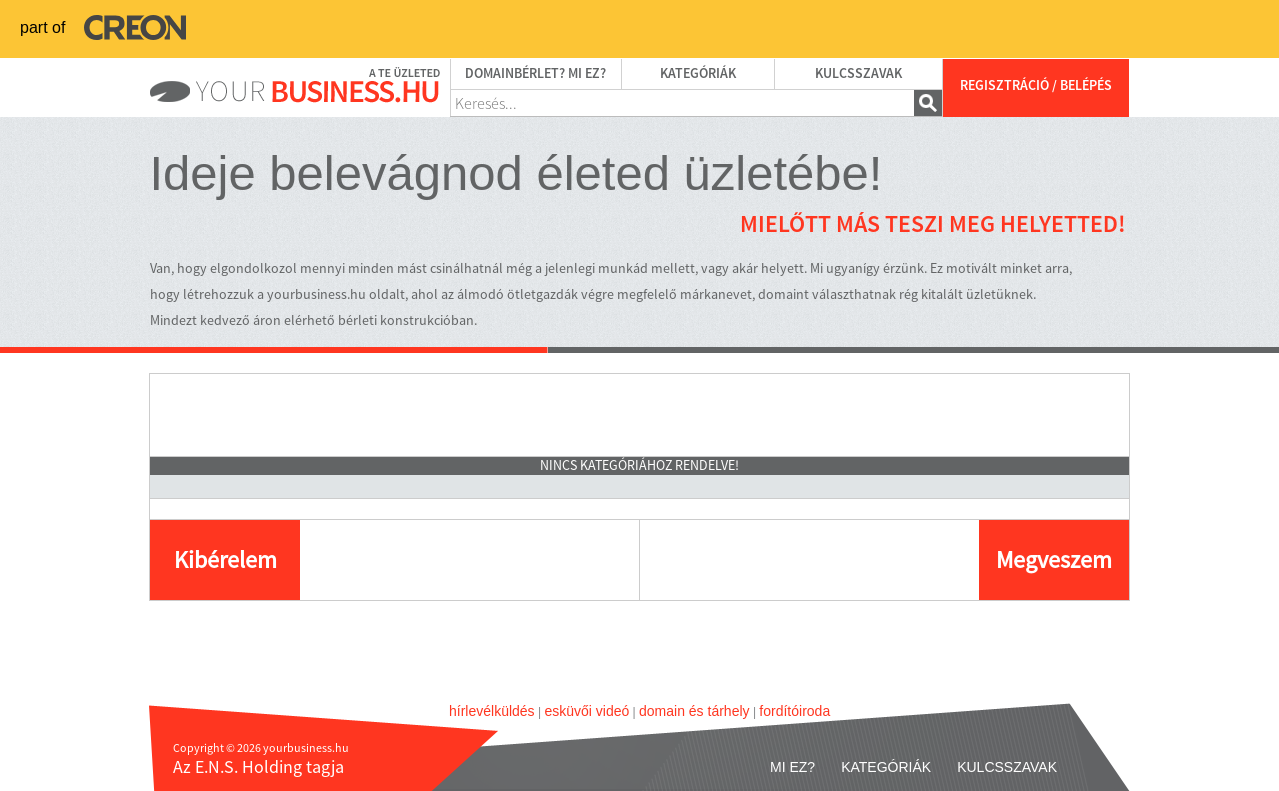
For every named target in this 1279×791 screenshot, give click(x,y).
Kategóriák (698, 74)
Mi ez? (792, 767)
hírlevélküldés (492, 711)
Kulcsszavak (858, 74)
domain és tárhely (694, 711)
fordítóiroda (794, 711)
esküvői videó (586, 711)
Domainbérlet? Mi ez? (535, 74)
